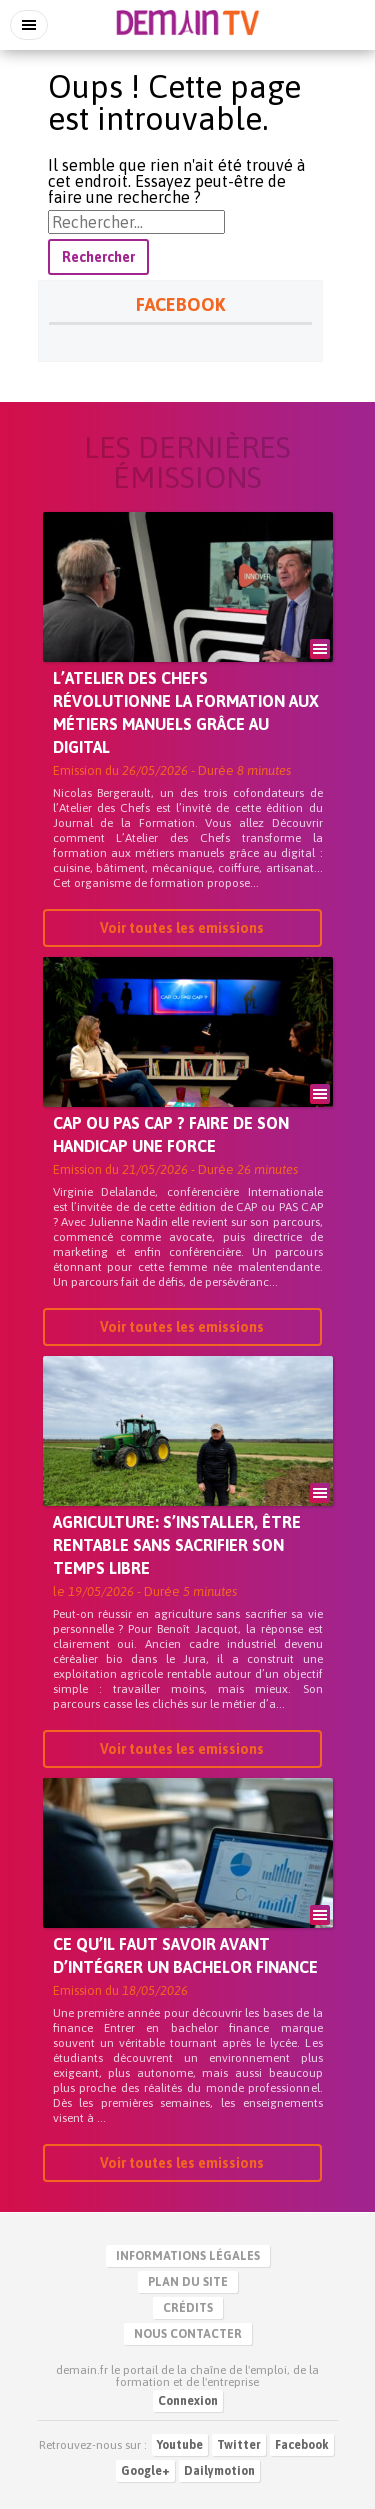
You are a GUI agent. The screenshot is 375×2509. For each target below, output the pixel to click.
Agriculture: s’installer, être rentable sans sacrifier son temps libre (177, 1545)
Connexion (188, 2401)
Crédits (188, 2308)
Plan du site (188, 2282)
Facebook (302, 2445)
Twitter (239, 2445)
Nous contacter (188, 2334)
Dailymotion (219, 2471)
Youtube (180, 2445)
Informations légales (188, 2256)
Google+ (145, 2471)
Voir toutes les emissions (182, 928)
